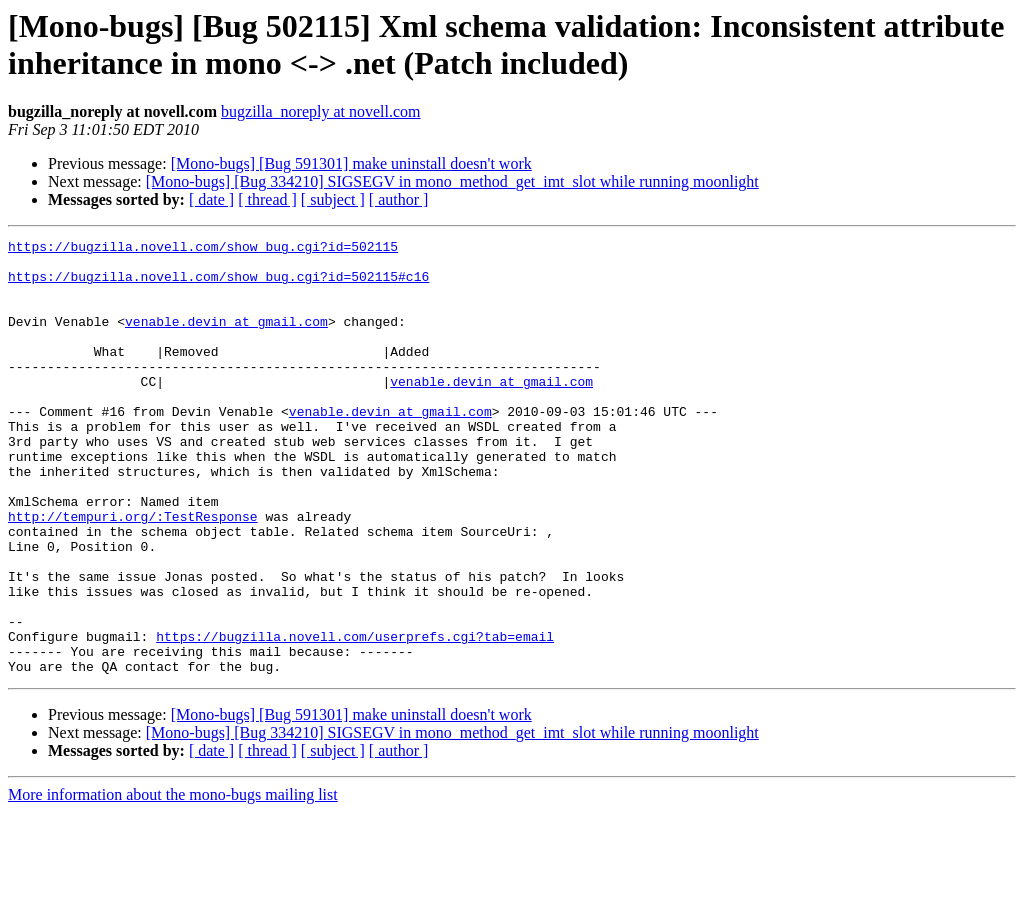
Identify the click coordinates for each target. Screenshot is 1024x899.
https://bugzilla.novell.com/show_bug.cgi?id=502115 (203, 249)
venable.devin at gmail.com (226, 339)
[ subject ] (333, 199)
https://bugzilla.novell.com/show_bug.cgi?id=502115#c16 (218, 285)
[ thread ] (267, 199)
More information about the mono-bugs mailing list (173, 881)
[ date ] (211, 199)
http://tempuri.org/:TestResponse (133, 573)
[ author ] (399, 199)
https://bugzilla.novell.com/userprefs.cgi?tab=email (355, 717)
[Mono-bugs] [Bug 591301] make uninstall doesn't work (351, 163)
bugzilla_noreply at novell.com (321, 111)
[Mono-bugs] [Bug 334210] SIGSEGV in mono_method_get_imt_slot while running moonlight (452, 181)
